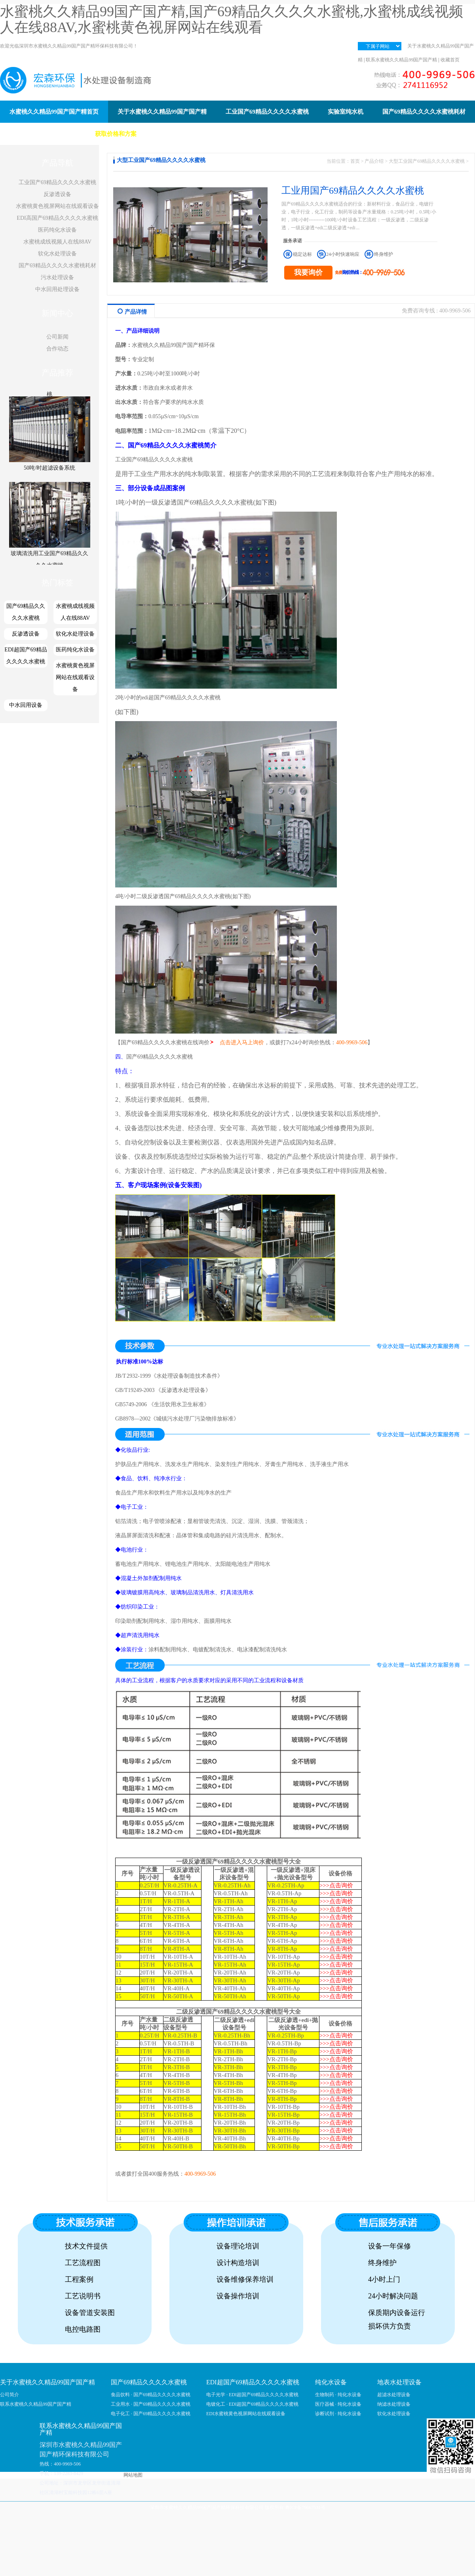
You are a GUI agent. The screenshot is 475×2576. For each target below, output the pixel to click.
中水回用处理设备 (57, 289)
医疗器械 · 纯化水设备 (338, 2404)
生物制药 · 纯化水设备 (338, 2394)
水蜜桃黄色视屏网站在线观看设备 (57, 206)
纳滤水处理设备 (393, 2404)
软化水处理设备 (57, 254)
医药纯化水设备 (57, 230)
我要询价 (308, 272)
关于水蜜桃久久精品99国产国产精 (47, 2382)
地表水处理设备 (399, 2382)
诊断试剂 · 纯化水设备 (338, 2413)
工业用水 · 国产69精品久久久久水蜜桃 (150, 2404)
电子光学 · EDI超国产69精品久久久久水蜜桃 (252, 2394)
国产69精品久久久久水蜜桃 (25, 612)
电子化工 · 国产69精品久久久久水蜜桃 (150, 2413)
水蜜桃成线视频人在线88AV (57, 242)
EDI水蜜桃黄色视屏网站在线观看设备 (245, 2413)
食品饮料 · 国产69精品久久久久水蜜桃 (150, 2394)
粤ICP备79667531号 (305, 2507)
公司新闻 (57, 337)
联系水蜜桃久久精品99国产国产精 (401, 60)
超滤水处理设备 (393, 2394)
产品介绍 (374, 161)
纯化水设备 (331, 2382)
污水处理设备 (57, 277)
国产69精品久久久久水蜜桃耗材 (57, 265)
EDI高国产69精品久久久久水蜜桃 (57, 218)
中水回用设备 (25, 705)
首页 (355, 161)
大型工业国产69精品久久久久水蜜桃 (427, 161)
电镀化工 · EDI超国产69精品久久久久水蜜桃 (252, 2404)
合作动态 (57, 349)
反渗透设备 (57, 194)
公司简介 (9, 2394)
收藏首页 (450, 60)
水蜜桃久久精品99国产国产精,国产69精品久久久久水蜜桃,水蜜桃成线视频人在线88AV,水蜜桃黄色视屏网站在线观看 (231, 19)
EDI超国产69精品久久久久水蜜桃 (25, 655)
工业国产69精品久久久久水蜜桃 (57, 182)
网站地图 (133, 2475)
